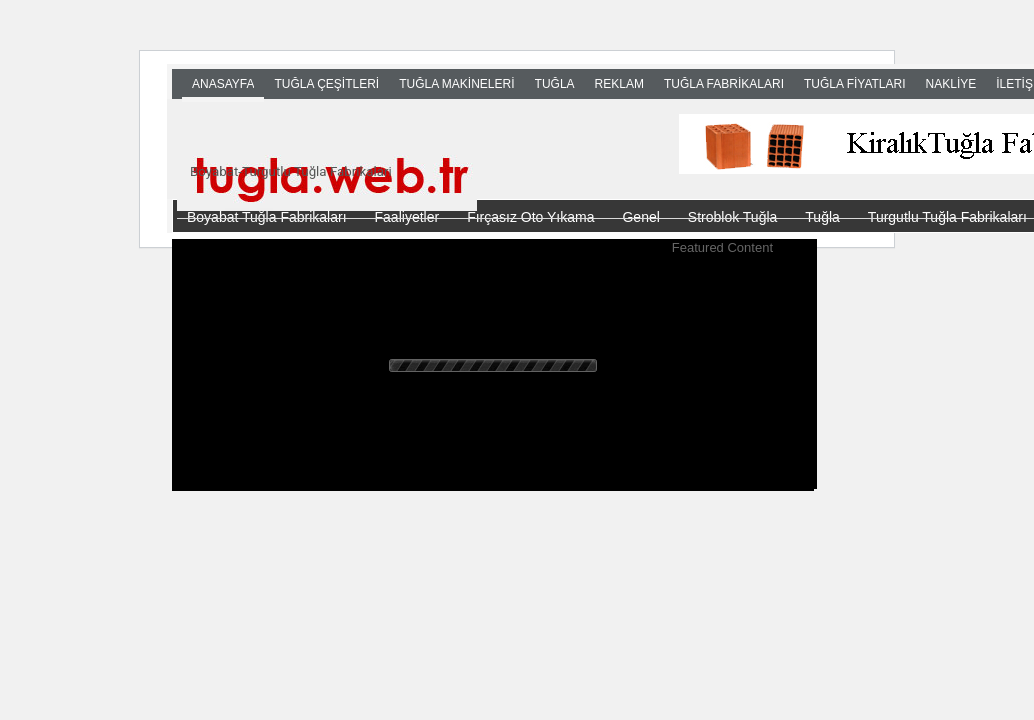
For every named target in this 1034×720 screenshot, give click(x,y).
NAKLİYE (951, 84)
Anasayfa (223, 84)
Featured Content (722, 247)
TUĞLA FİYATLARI (855, 84)
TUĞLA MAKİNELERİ (456, 84)
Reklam (619, 84)
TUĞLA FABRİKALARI (724, 84)
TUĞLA (555, 84)
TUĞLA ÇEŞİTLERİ (326, 84)
